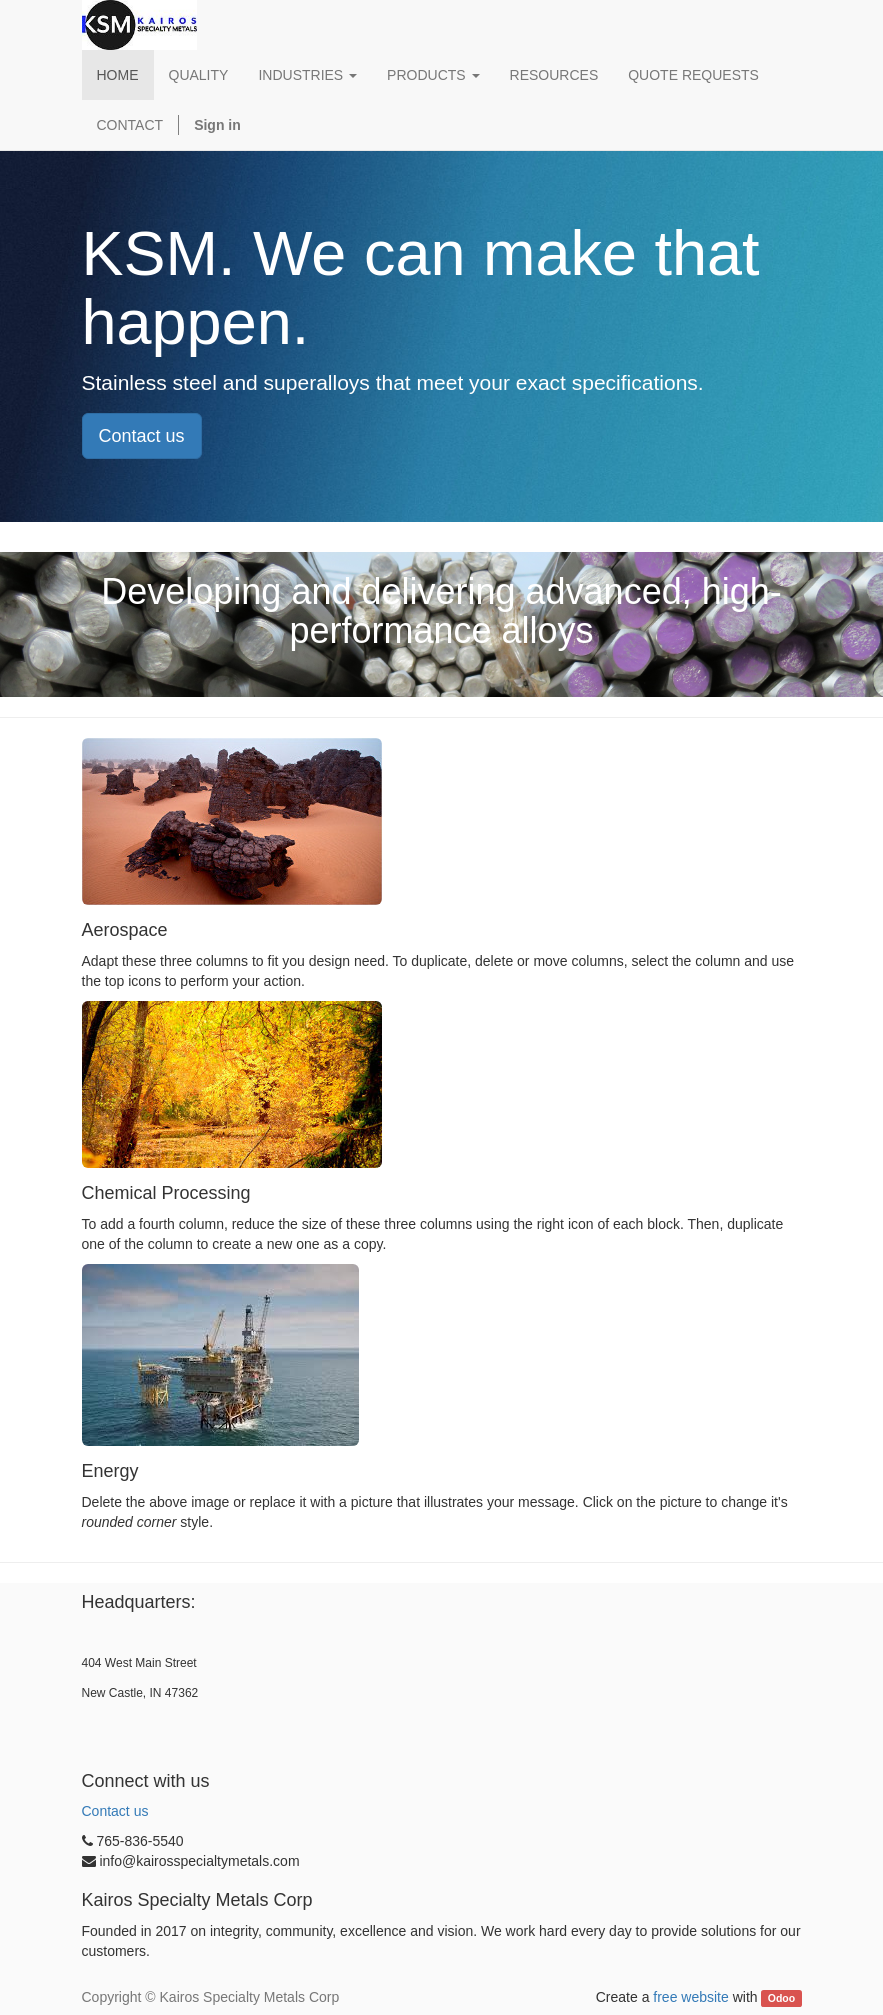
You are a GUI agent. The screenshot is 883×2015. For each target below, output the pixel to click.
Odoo (781, 1998)
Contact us (142, 436)
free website (690, 1997)
